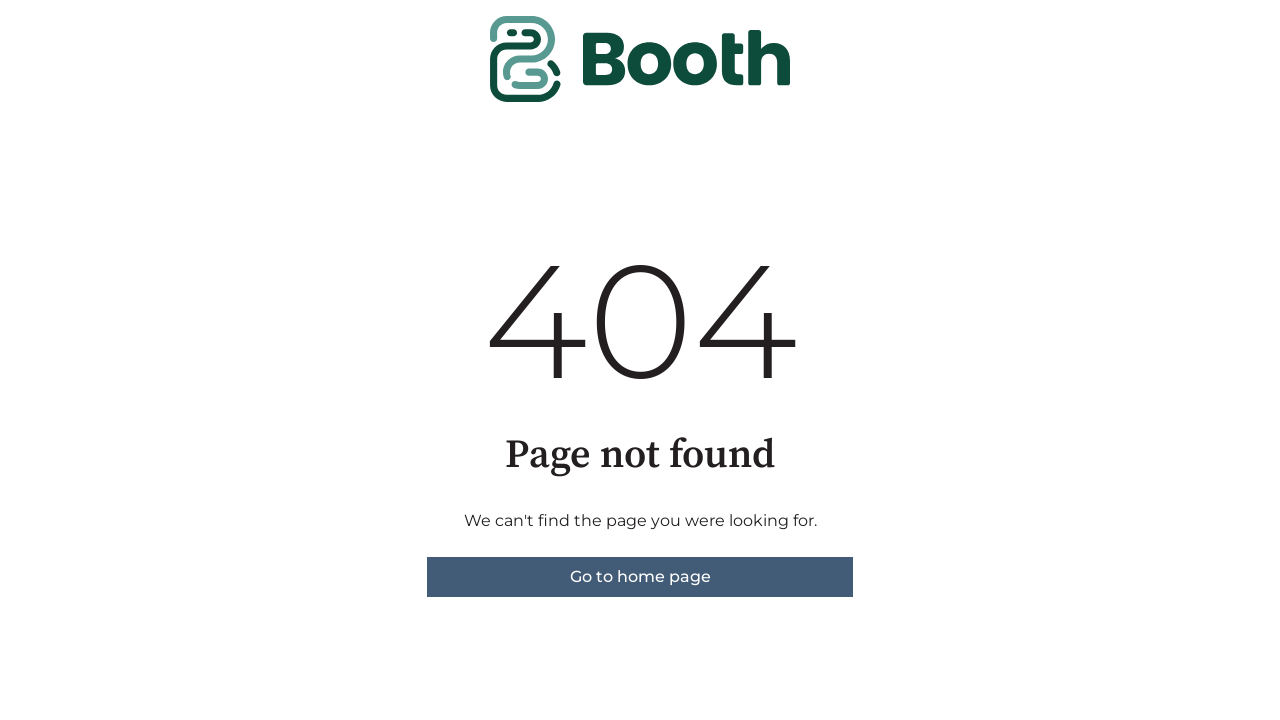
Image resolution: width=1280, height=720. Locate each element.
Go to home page (640, 576)
